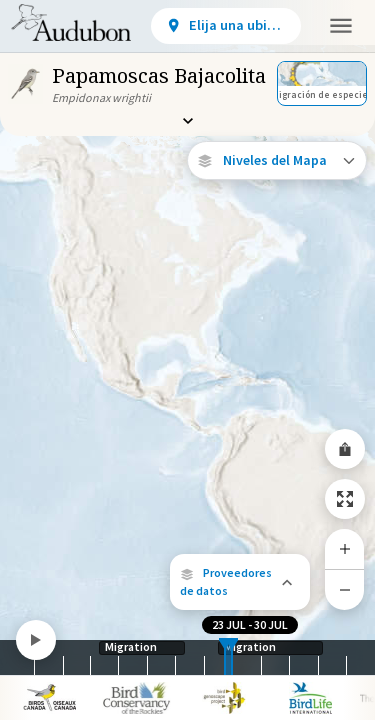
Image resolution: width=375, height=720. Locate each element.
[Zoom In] (345, 549)
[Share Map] (345, 449)
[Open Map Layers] (277, 160)
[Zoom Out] (345, 589)
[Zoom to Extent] (345, 499)
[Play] (36, 640)
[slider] (225, 657)
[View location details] (226, 26)
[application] (187, 360)
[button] (240, 582)
